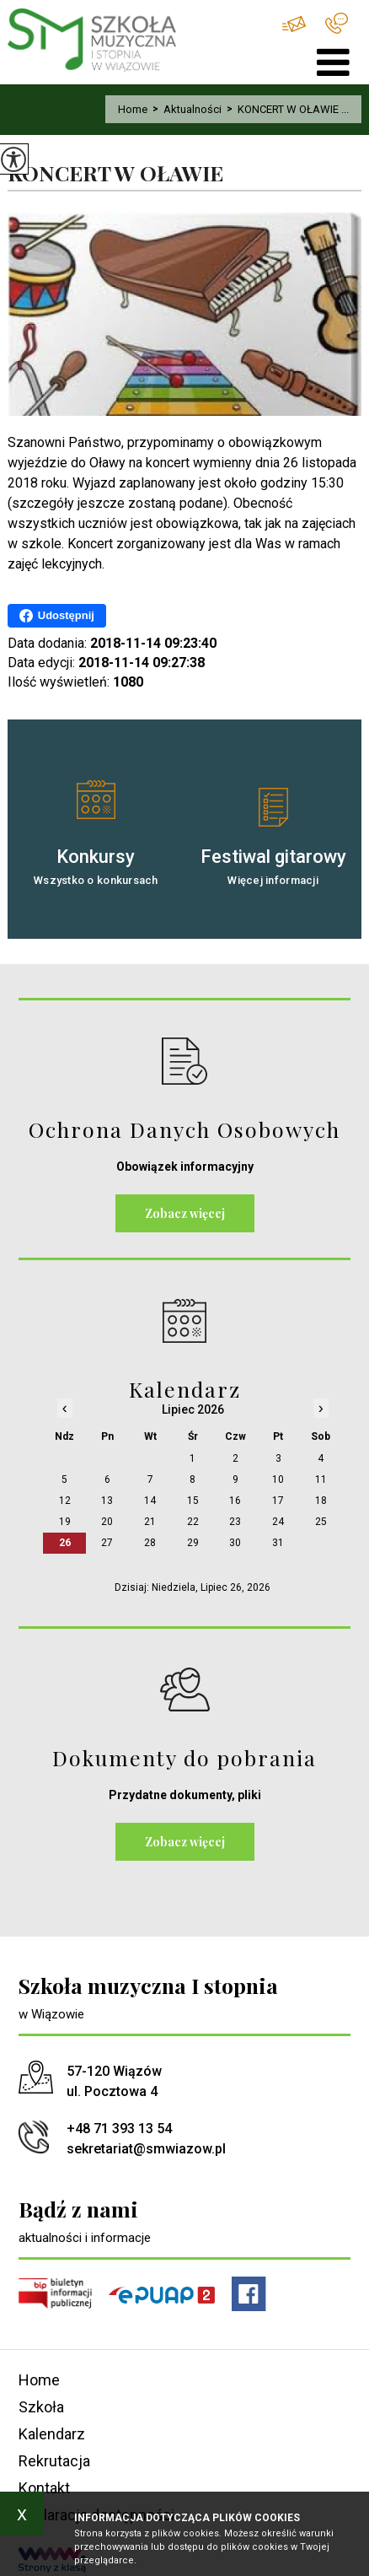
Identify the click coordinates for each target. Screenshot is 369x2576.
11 (321, 1479)
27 (107, 1543)
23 (235, 1522)
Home (132, 109)
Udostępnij (56, 615)
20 (107, 1522)
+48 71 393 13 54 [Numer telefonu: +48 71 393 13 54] (119, 2129)
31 (278, 1543)
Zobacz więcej (185, 1213)
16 (235, 1500)
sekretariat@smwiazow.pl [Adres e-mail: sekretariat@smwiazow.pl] (146, 2149)
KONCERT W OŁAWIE (115, 173)
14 (150, 1500)
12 (65, 1500)
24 (278, 1522)
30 (235, 1543)
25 (321, 1522)
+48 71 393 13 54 (336, 23)
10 (278, 1479)
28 (150, 1543)
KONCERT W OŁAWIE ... (285, 109)
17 (278, 1500)
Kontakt (44, 2488)
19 (65, 1522)
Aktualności (184, 109)
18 (321, 1500)
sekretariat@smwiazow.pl (294, 24)
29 (193, 1543)
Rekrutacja (54, 2461)
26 (65, 1543)
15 (193, 1500)
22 (193, 1522)
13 (107, 1500)
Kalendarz (52, 2434)
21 (150, 1522)
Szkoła (41, 2407)
